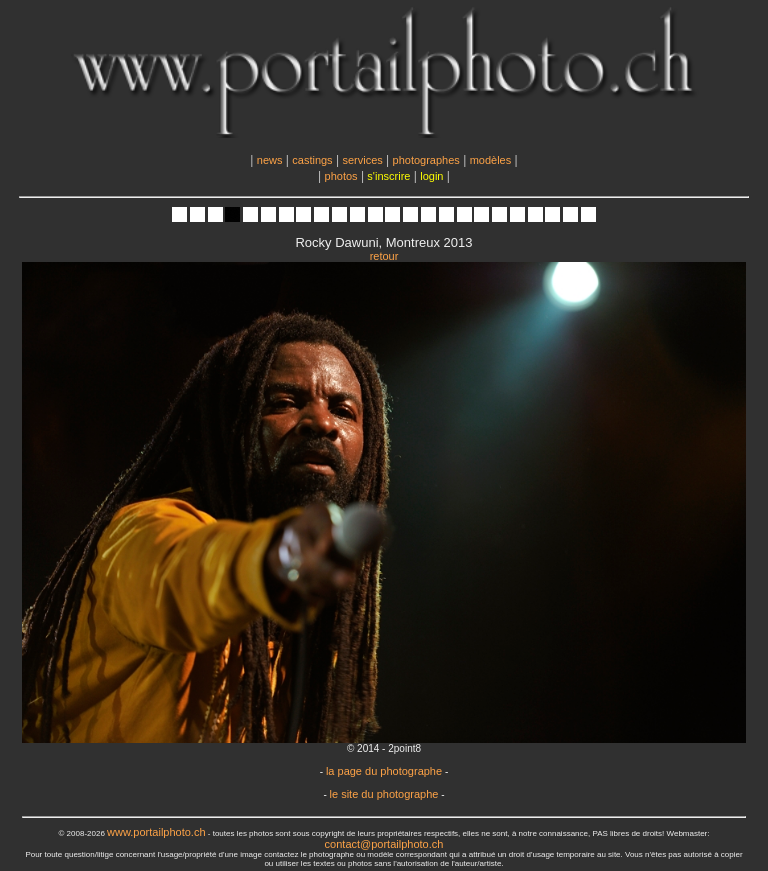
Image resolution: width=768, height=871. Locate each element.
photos (341, 176)
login (431, 176)
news (270, 160)
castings (312, 160)
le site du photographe (384, 794)
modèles (491, 160)
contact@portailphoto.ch (384, 844)
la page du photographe (384, 771)
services (362, 160)
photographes (426, 160)
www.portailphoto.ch (156, 832)
